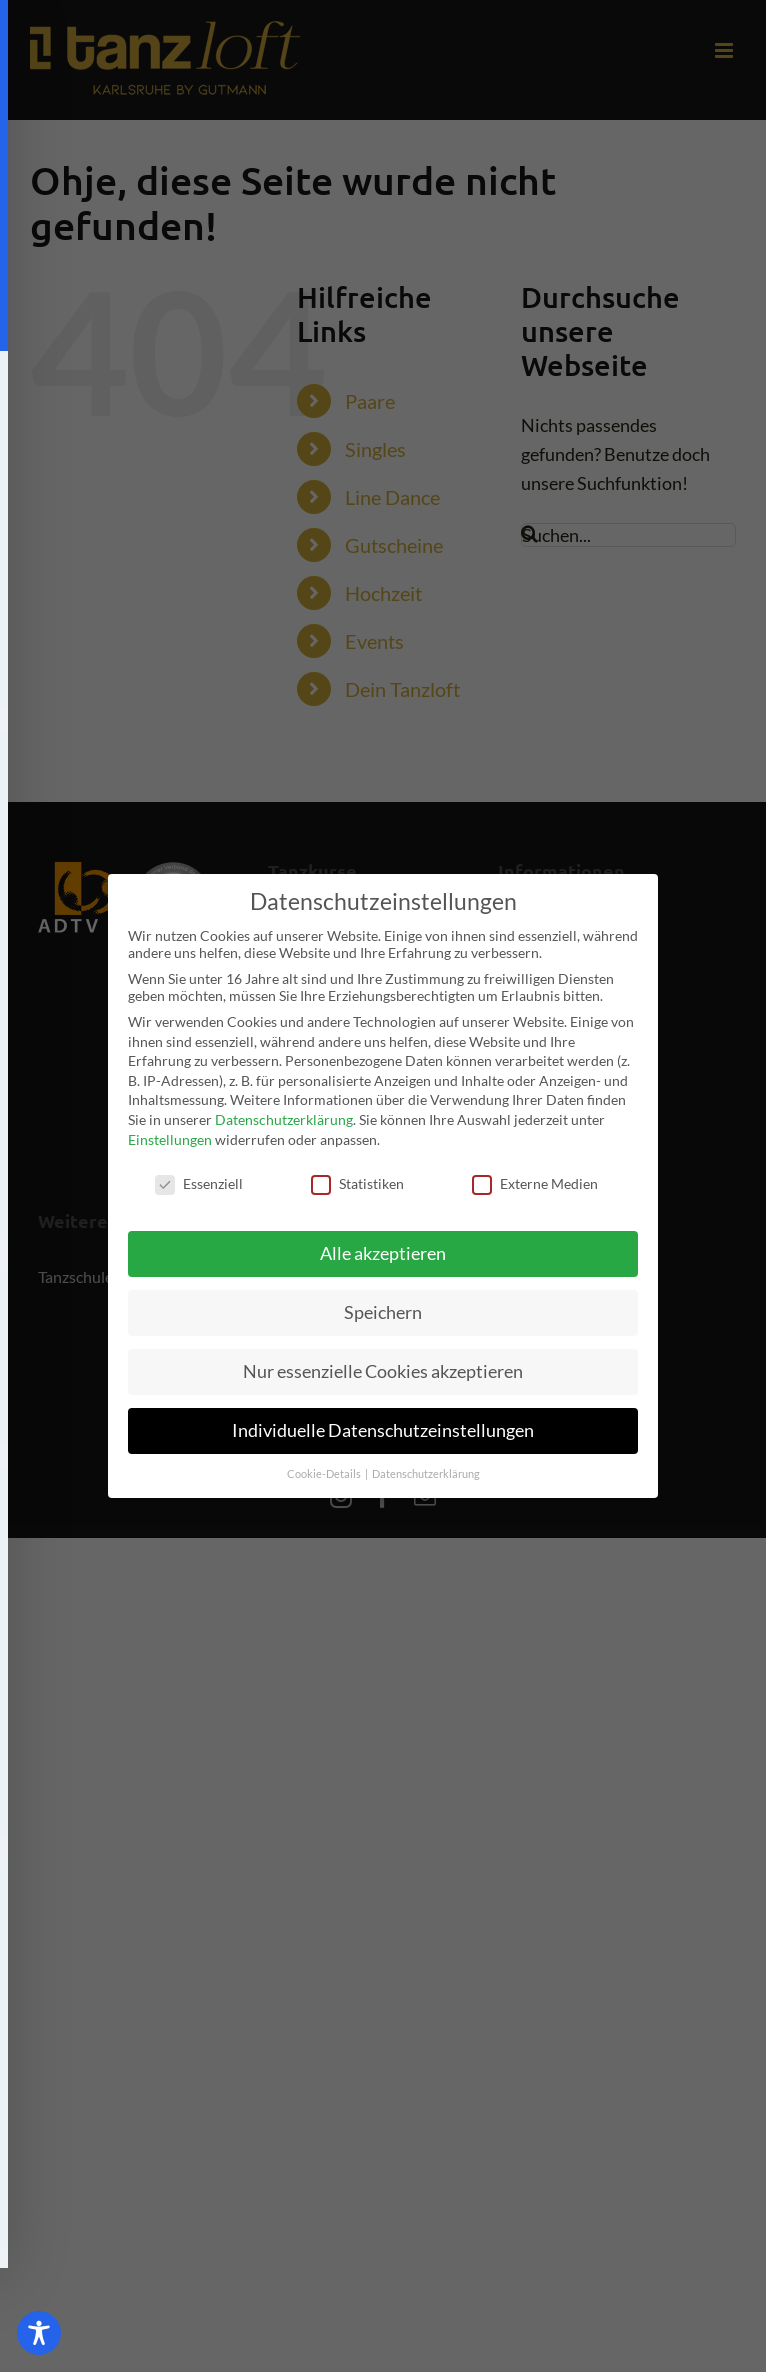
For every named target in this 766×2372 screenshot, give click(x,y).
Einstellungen (170, 1139)
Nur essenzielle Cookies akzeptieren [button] (383, 1371)
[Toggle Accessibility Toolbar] (39, 2333)
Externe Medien (535, 1183)
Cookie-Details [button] (325, 1474)
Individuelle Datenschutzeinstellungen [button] (383, 1430)
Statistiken (357, 1183)
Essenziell (199, 1183)
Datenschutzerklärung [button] (426, 1474)
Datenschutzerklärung (284, 1119)
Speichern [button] (383, 1312)
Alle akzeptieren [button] (383, 1253)
